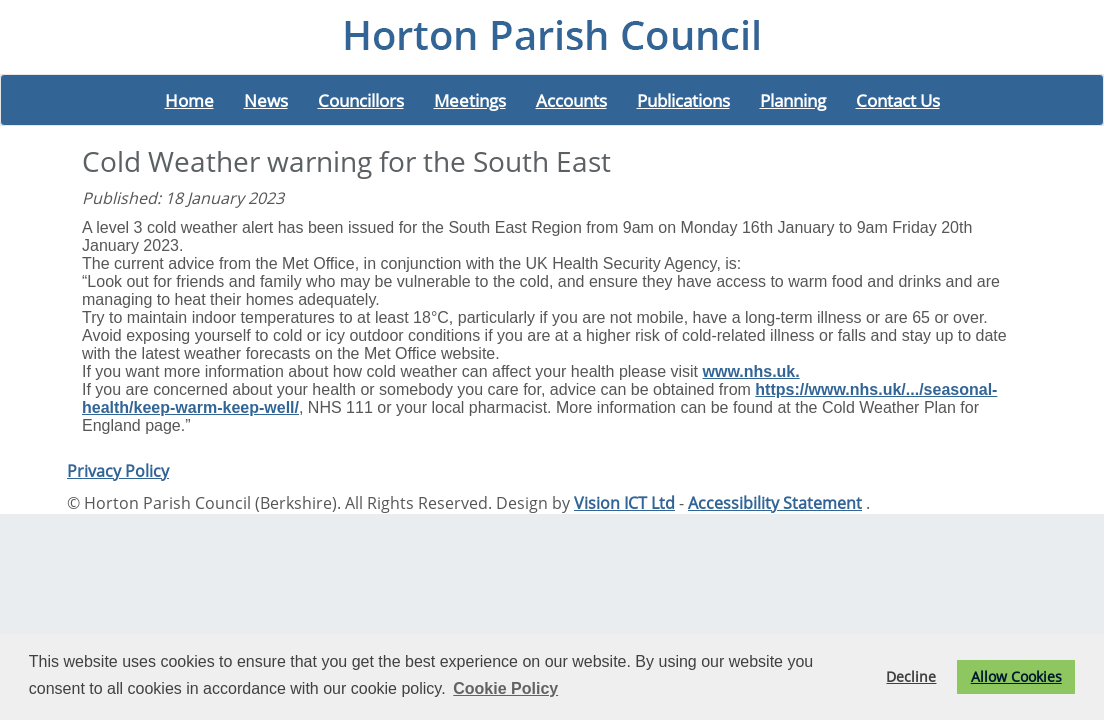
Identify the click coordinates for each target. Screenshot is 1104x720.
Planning (793, 100)
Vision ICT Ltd (624, 503)
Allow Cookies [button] (1016, 676)
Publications (683, 100)
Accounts (571, 100)
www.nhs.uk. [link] (751, 371)
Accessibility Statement (775, 503)
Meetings (470, 100)
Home (189, 100)
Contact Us (898, 100)
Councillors (361, 100)
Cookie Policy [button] (505, 688)
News (266, 100)
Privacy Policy (118, 471)
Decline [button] (911, 676)
